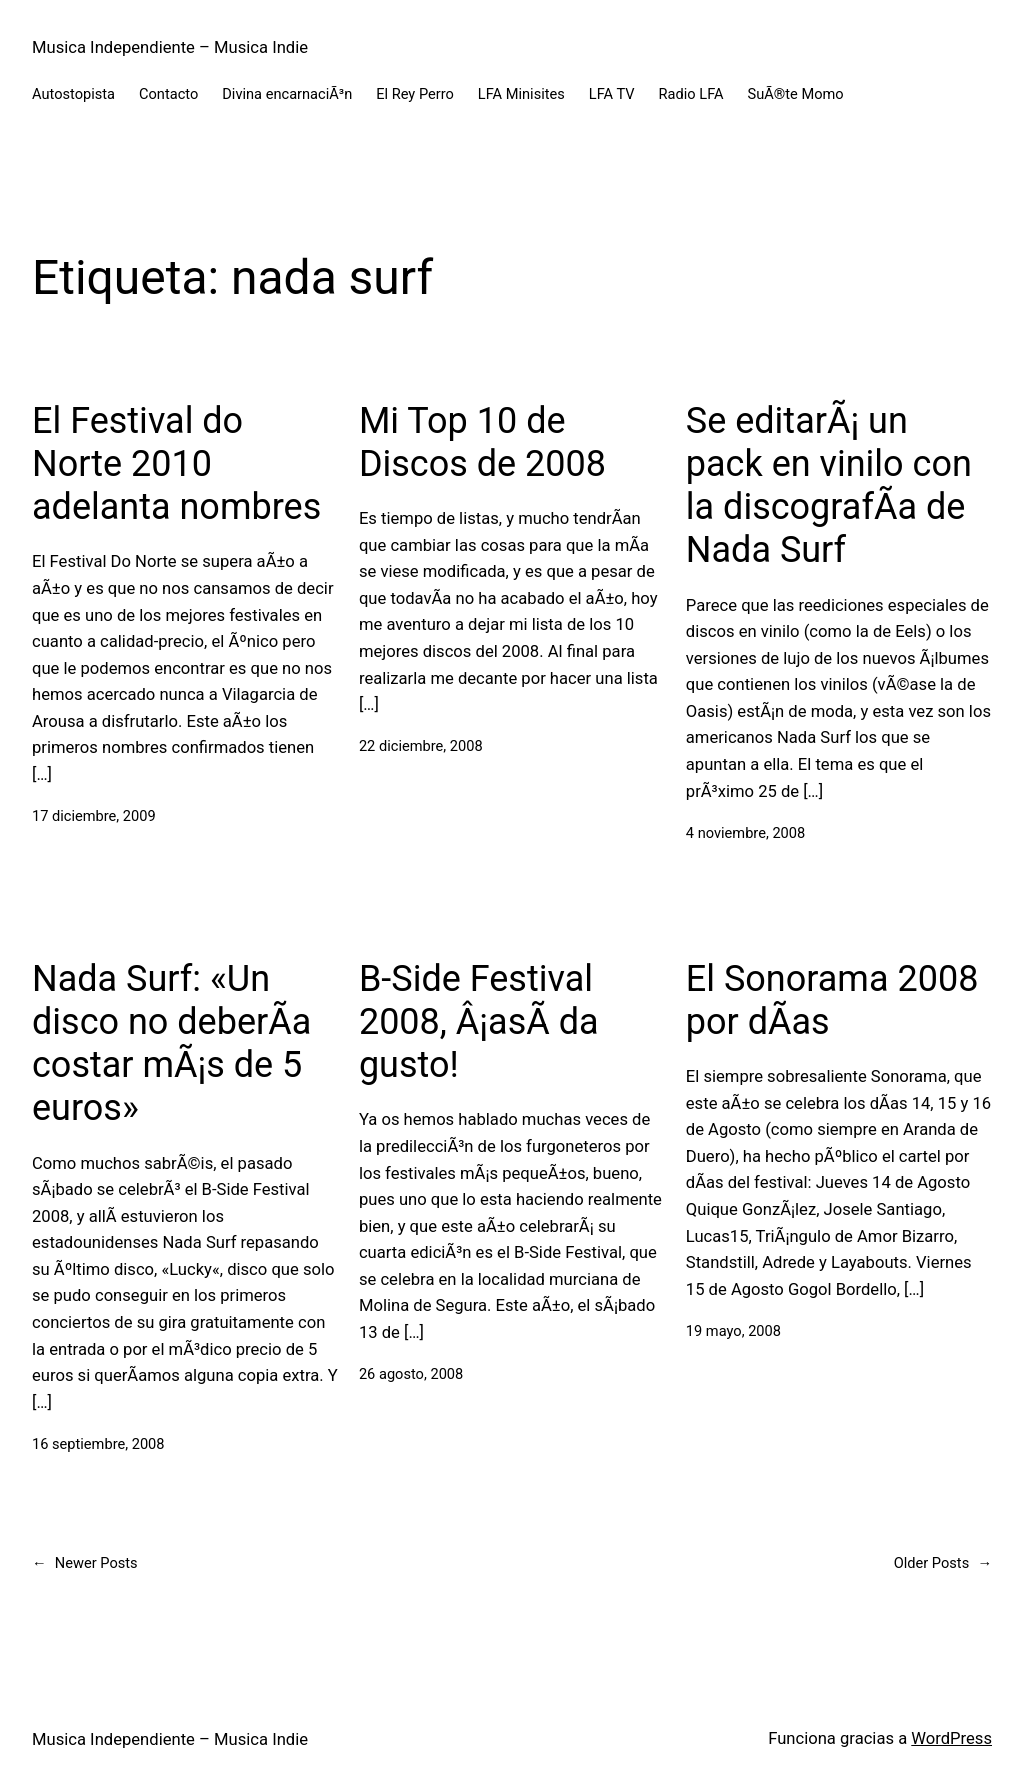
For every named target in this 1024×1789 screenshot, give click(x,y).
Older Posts (943, 1563)
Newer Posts (85, 1563)
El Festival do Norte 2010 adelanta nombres (176, 464)
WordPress (951, 1738)
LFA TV (612, 94)
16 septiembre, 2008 (98, 1444)
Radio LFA (691, 94)
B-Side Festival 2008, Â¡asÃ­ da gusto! (479, 1022)
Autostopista (73, 94)
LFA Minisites (521, 94)
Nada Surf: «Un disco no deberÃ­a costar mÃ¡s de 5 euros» (171, 1044)
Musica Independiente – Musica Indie (170, 47)
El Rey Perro (415, 94)
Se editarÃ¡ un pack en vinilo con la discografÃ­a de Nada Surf (829, 486)
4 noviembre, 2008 (745, 833)
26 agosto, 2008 (411, 1374)
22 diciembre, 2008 (421, 746)
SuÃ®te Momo (796, 94)
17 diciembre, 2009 (94, 816)
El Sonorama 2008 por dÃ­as (832, 1000)
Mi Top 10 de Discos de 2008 (482, 442)
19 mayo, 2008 (733, 1331)
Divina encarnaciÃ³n (287, 94)
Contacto (168, 94)
